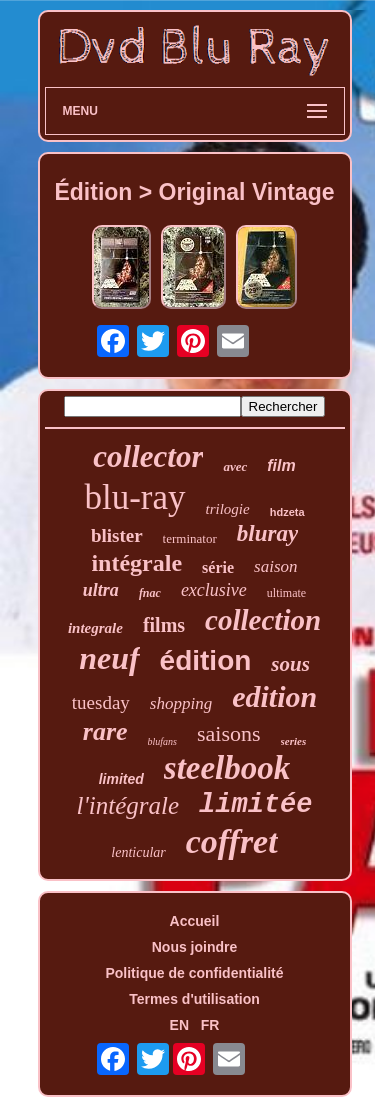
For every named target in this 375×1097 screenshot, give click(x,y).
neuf (109, 658)
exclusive (214, 590)
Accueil (195, 921)
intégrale (136, 563)
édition (206, 660)
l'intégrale (128, 805)
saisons (229, 733)
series (294, 741)
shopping (181, 703)
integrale (95, 628)
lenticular (138, 852)
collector (148, 456)
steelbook (227, 768)
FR (210, 1025)
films (164, 625)
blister (117, 535)
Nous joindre (195, 947)
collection (263, 620)
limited (121, 779)
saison (275, 566)
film (281, 465)
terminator (190, 538)
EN (179, 1025)
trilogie (228, 509)
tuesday (101, 702)
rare (105, 731)
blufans (162, 741)
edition (274, 696)
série (218, 567)
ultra (101, 590)
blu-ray (134, 497)
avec (235, 466)
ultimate (286, 593)
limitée (255, 805)
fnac (150, 593)
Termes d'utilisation (194, 999)
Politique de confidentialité (194, 973)
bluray (267, 533)
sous (290, 664)
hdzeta (287, 512)
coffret (232, 841)
